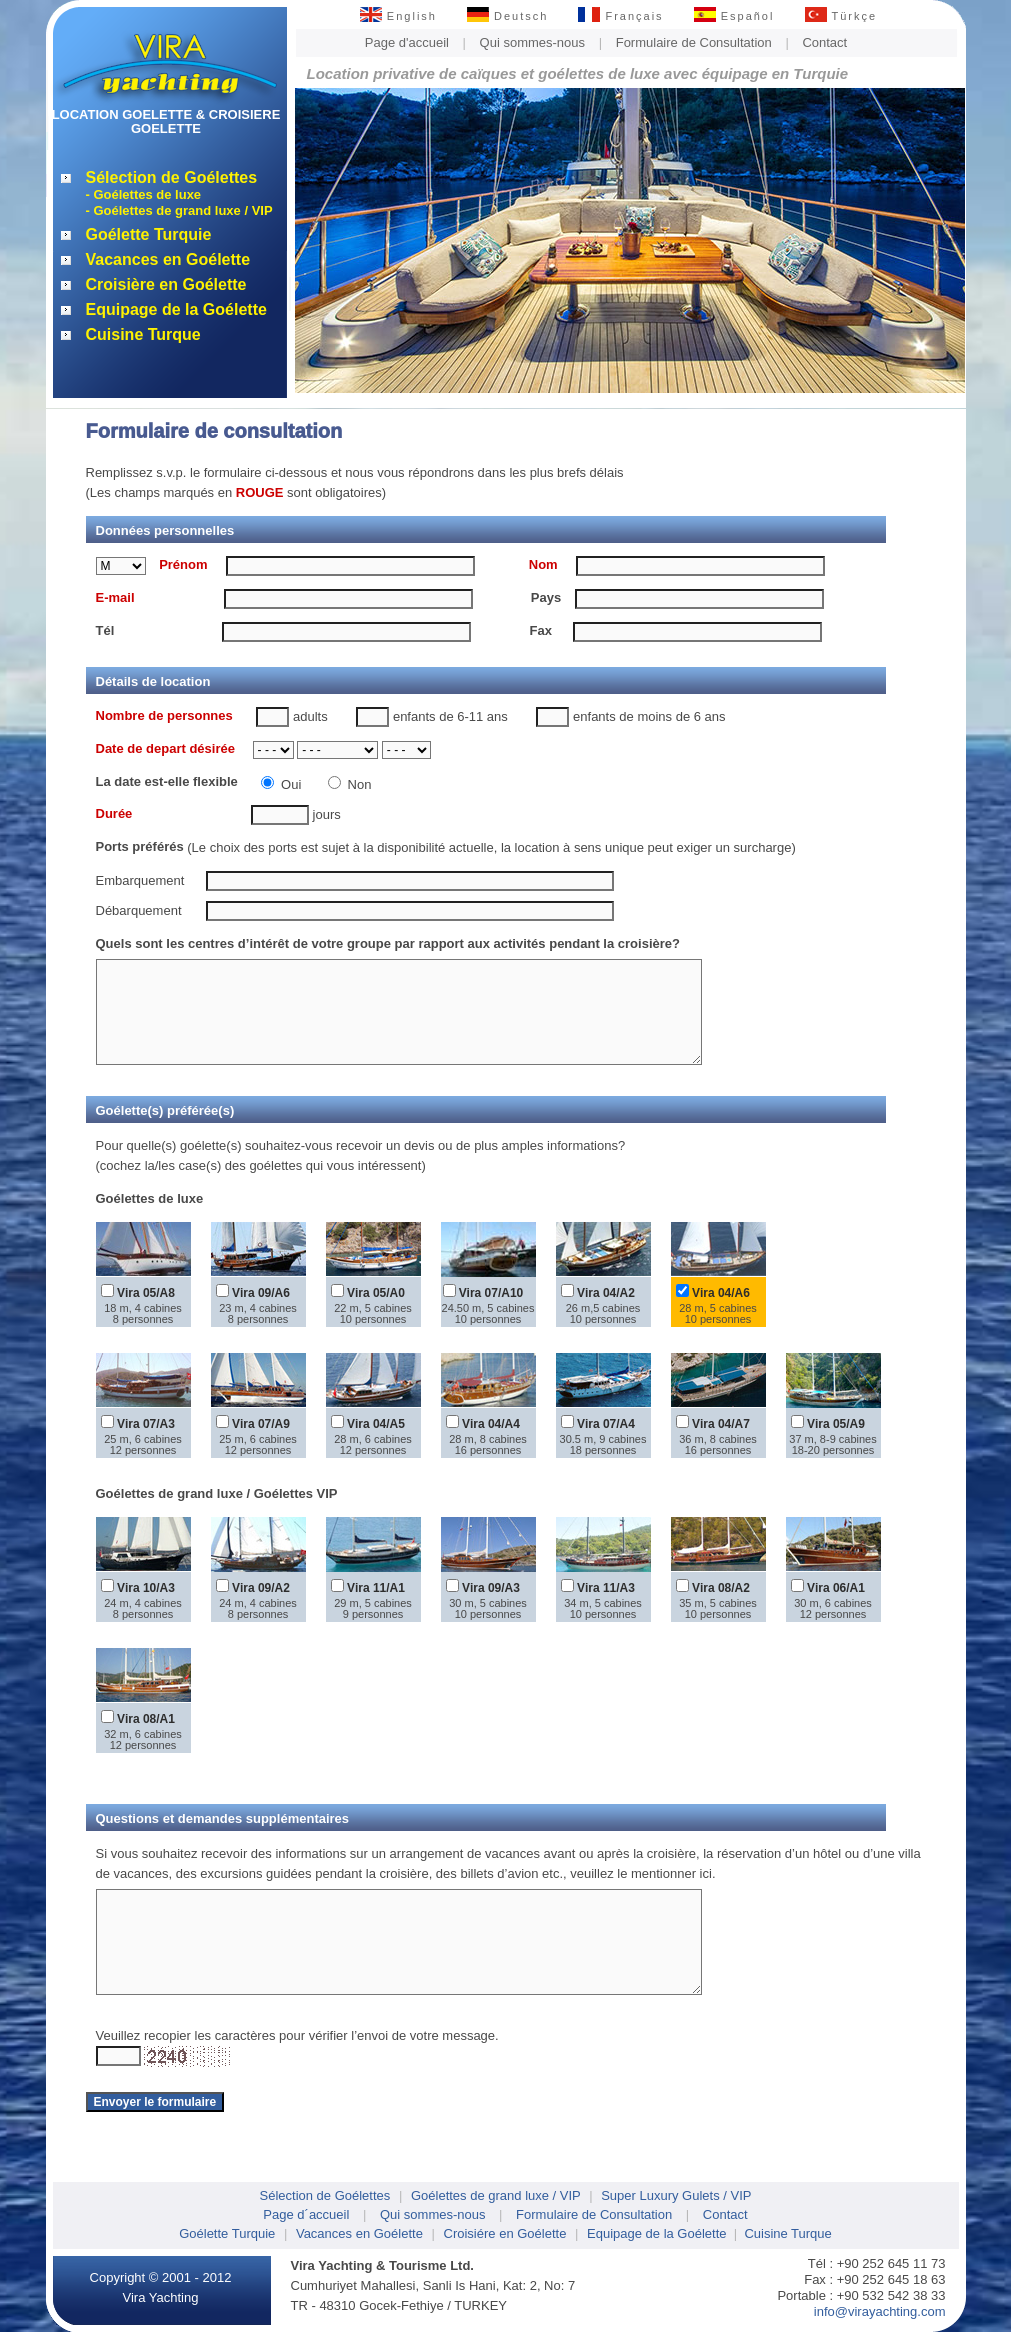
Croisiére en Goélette (505, 2233)
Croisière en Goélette (166, 284)
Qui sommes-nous (532, 42)
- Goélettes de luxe (144, 194)
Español (734, 16)
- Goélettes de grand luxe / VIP (179, 210)
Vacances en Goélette (168, 259)
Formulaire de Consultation (694, 42)
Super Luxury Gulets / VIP (676, 2195)
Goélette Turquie (149, 234)
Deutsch (507, 16)
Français (620, 16)
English (398, 16)
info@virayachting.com (880, 2311)
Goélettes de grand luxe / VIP (496, 2195)
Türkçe (841, 16)
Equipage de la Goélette (176, 309)
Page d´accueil (306, 2214)
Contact (824, 42)
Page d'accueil (407, 42)
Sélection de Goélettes (172, 177)
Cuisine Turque (143, 334)
